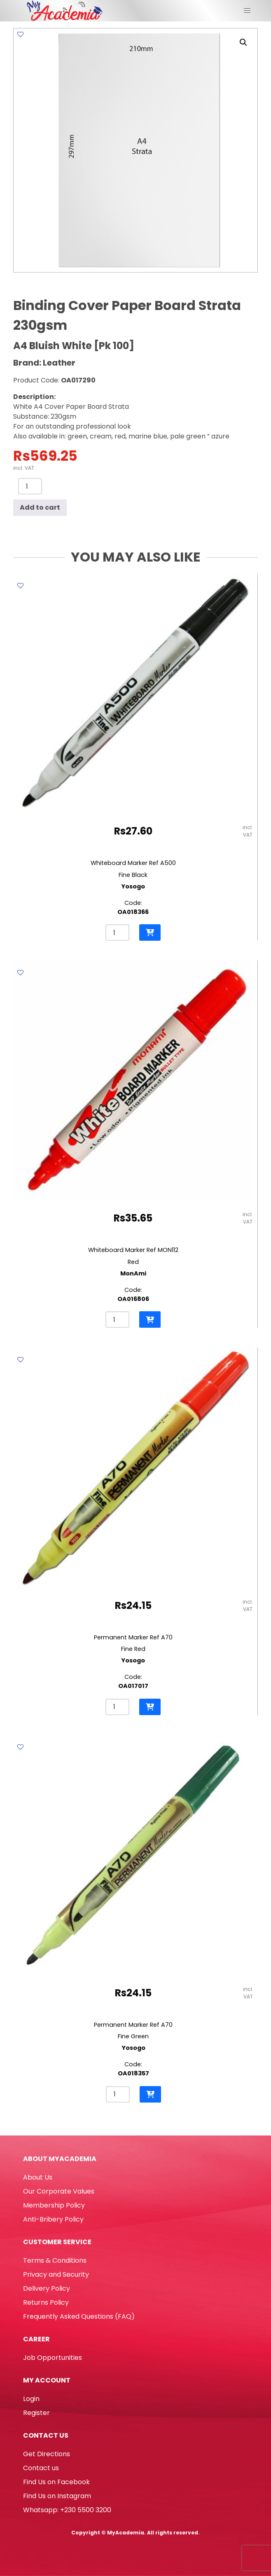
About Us (37, 2177)
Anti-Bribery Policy (53, 2219)
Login (31, 2398)
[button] (243, 42)
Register (36, 2412)
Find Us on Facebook (56, 2482)
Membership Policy (54, 2205)
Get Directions (46, 2454)
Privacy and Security (56, 2274)
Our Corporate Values (58, 2191)
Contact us (41, 2468)
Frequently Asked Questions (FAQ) (79, 2316)
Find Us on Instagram (57, 2496)
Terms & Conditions (54, 2260)
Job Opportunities (52, 2357)
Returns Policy (46, 2302)
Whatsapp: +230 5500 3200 (67, 2510)
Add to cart (40, 507)
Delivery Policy (46, 2288)
